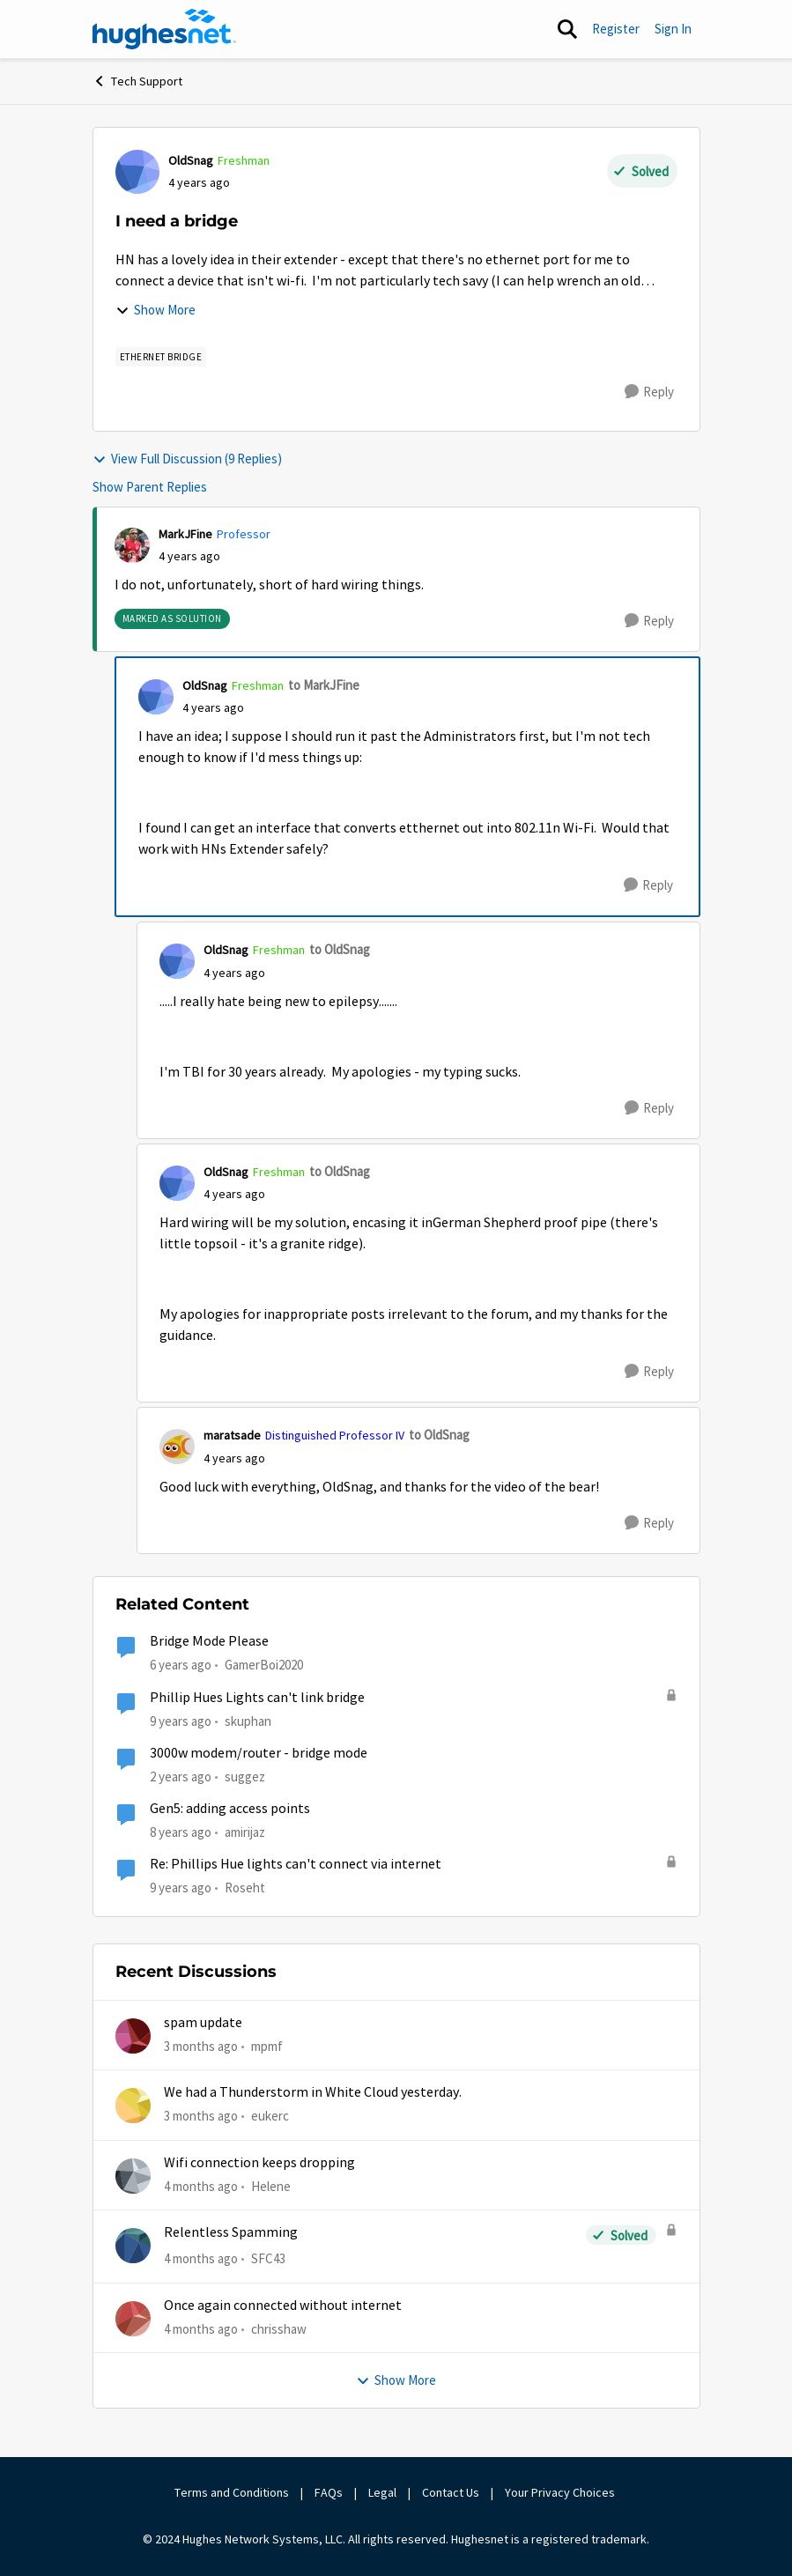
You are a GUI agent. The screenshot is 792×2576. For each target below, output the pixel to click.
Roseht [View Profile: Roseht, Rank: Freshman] (245, 1887)
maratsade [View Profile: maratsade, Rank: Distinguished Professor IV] (232, 1435)
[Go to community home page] (165, 29)
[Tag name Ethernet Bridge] (161, 356)
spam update (203, 2023)
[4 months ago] (201, 2187)
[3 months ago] (201, 2047)
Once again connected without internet (283, 2305)
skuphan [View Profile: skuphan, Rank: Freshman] (248, 1720)
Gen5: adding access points (230, 1808)
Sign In (673, 28)
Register (616, 28)
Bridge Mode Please (209, 1641)
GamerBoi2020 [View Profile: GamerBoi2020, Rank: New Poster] (264, 1664)
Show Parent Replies (150, 486)
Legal (382, 2492)
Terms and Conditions (231, 2492)
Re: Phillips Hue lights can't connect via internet (295, 1864)
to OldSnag (339, 949)
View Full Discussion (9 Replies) (187, 458)
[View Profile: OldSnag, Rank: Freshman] (137, 172)
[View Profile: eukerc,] (133, 2105)
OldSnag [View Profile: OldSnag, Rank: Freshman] (190, 160)
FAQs (329, 2492)
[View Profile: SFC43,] (133, 2245)
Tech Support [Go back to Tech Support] (137, 81)
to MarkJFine (323, 685)
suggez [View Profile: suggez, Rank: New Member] (245, 1776)
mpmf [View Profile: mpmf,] (267, 2046)
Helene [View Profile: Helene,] (271, 2186)
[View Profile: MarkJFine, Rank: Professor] (132, 545)
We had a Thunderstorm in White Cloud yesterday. (313, 2092)
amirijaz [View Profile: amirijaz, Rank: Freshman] (245, 1832)
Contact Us (450, 2492)
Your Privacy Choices (561, 2492)
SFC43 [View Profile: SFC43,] (268, 2258)
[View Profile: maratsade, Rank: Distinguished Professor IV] (177, 1446)
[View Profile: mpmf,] (133, 2036)
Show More (155, 309)
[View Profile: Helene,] (133, 2176)
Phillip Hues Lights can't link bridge (257, 1697)
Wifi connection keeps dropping (259, 2163)
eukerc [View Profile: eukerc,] (270, 2115)
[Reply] (649, 392)
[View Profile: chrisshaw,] (133, 2318)
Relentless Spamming (231, 2232)
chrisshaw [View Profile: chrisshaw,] (279, 2328)
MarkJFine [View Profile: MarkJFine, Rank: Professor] (185, 534)
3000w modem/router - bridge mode (258, 1753)
